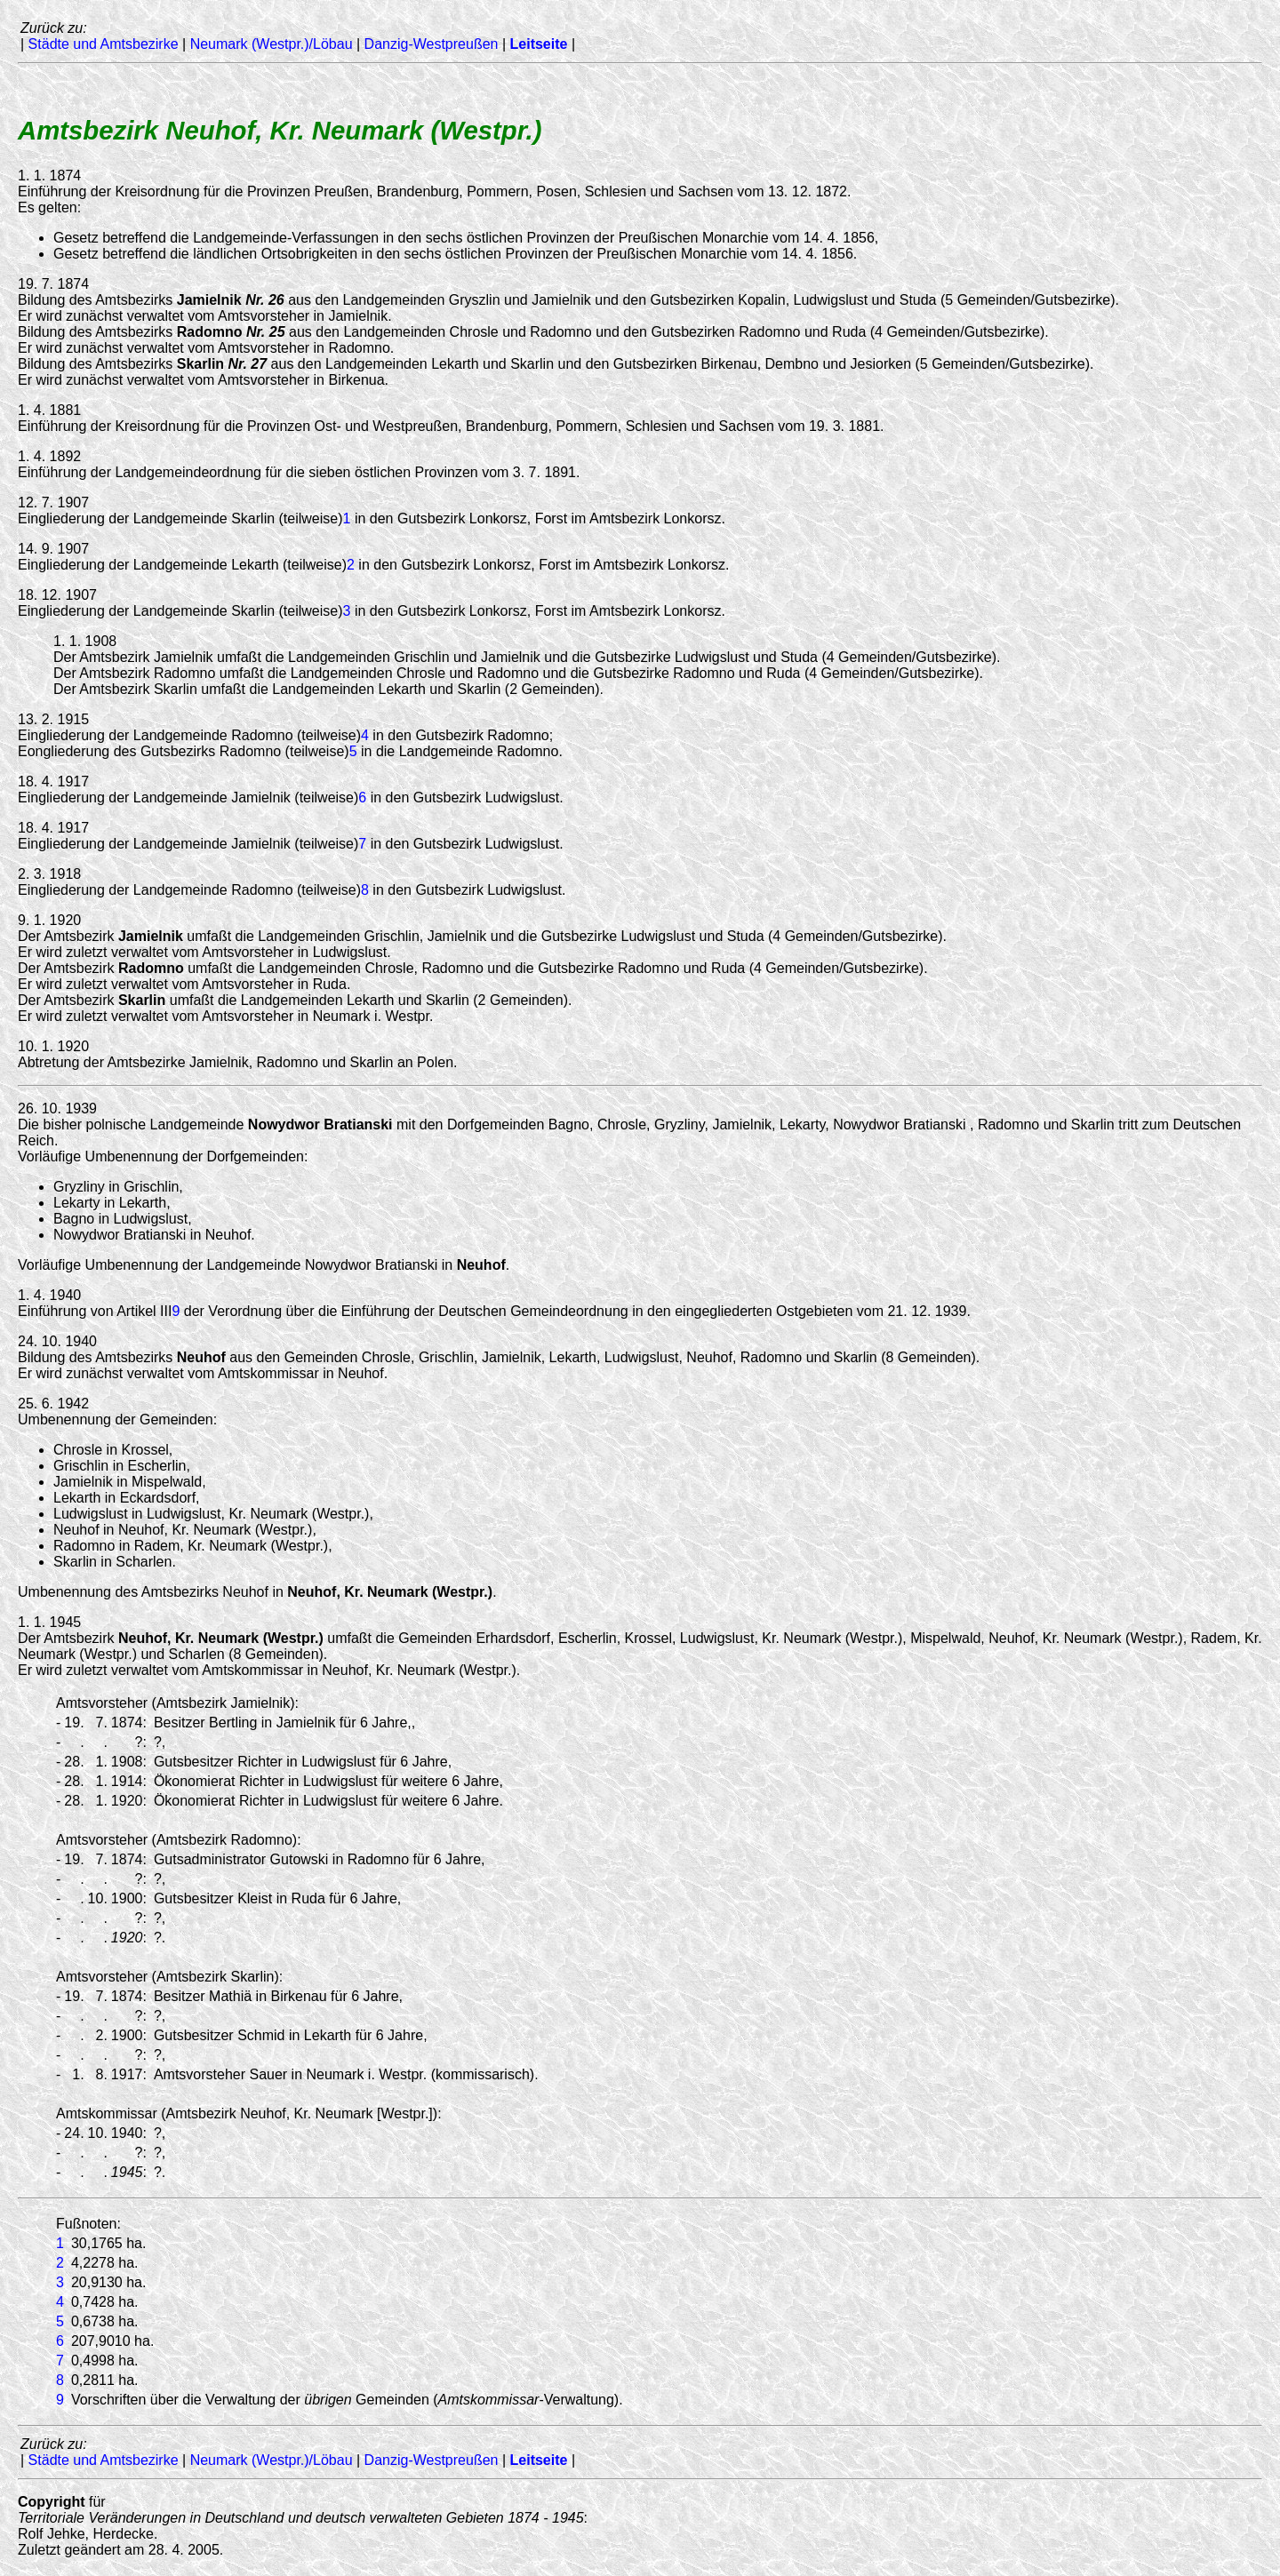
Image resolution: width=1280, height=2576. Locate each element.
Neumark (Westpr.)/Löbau (271, 44)
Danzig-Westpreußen (431, 44)
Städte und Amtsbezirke (103, 44)
